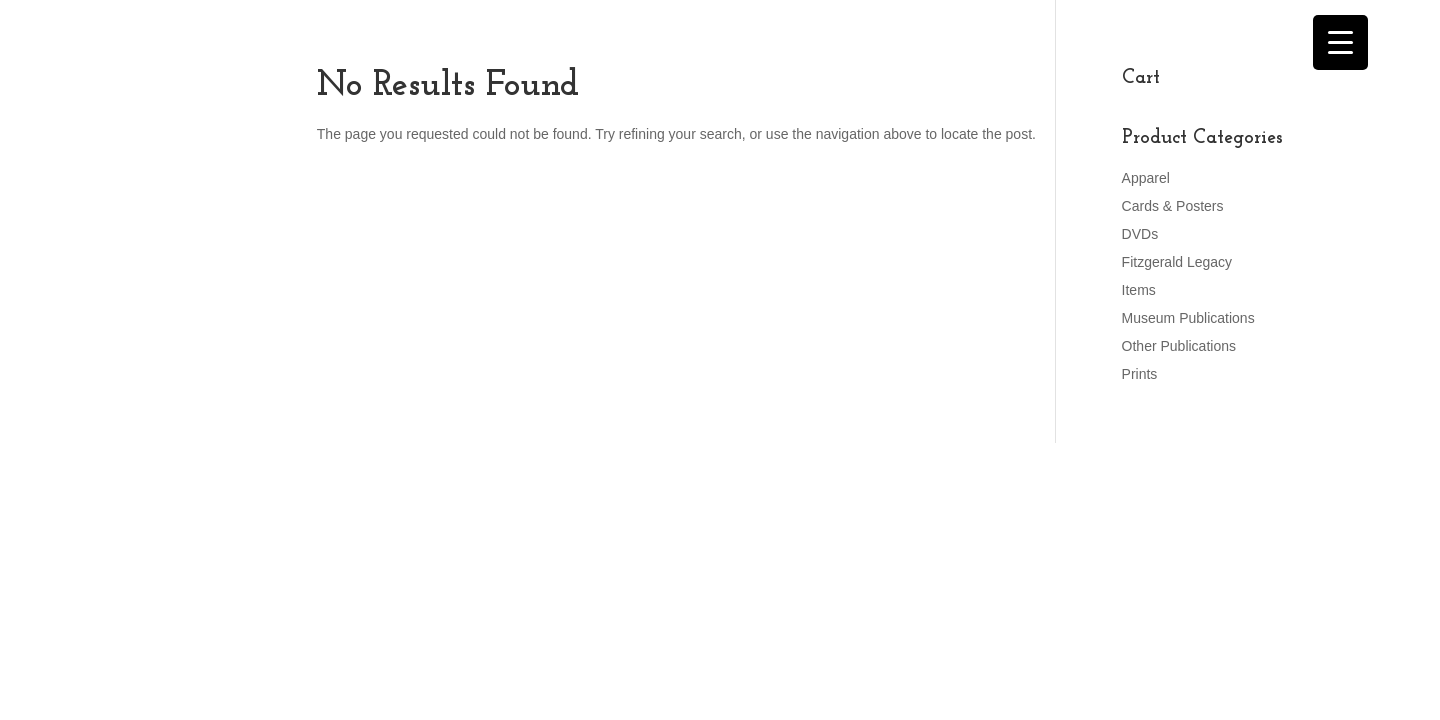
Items (1139, 290)
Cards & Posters (1173, 206)
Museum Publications (1188, 318)
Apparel (1146, 178)
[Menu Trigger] (1340, 42)
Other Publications (1179, 346)
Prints (1140, 374)
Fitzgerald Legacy (1177, 262)
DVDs (1140, 234)
